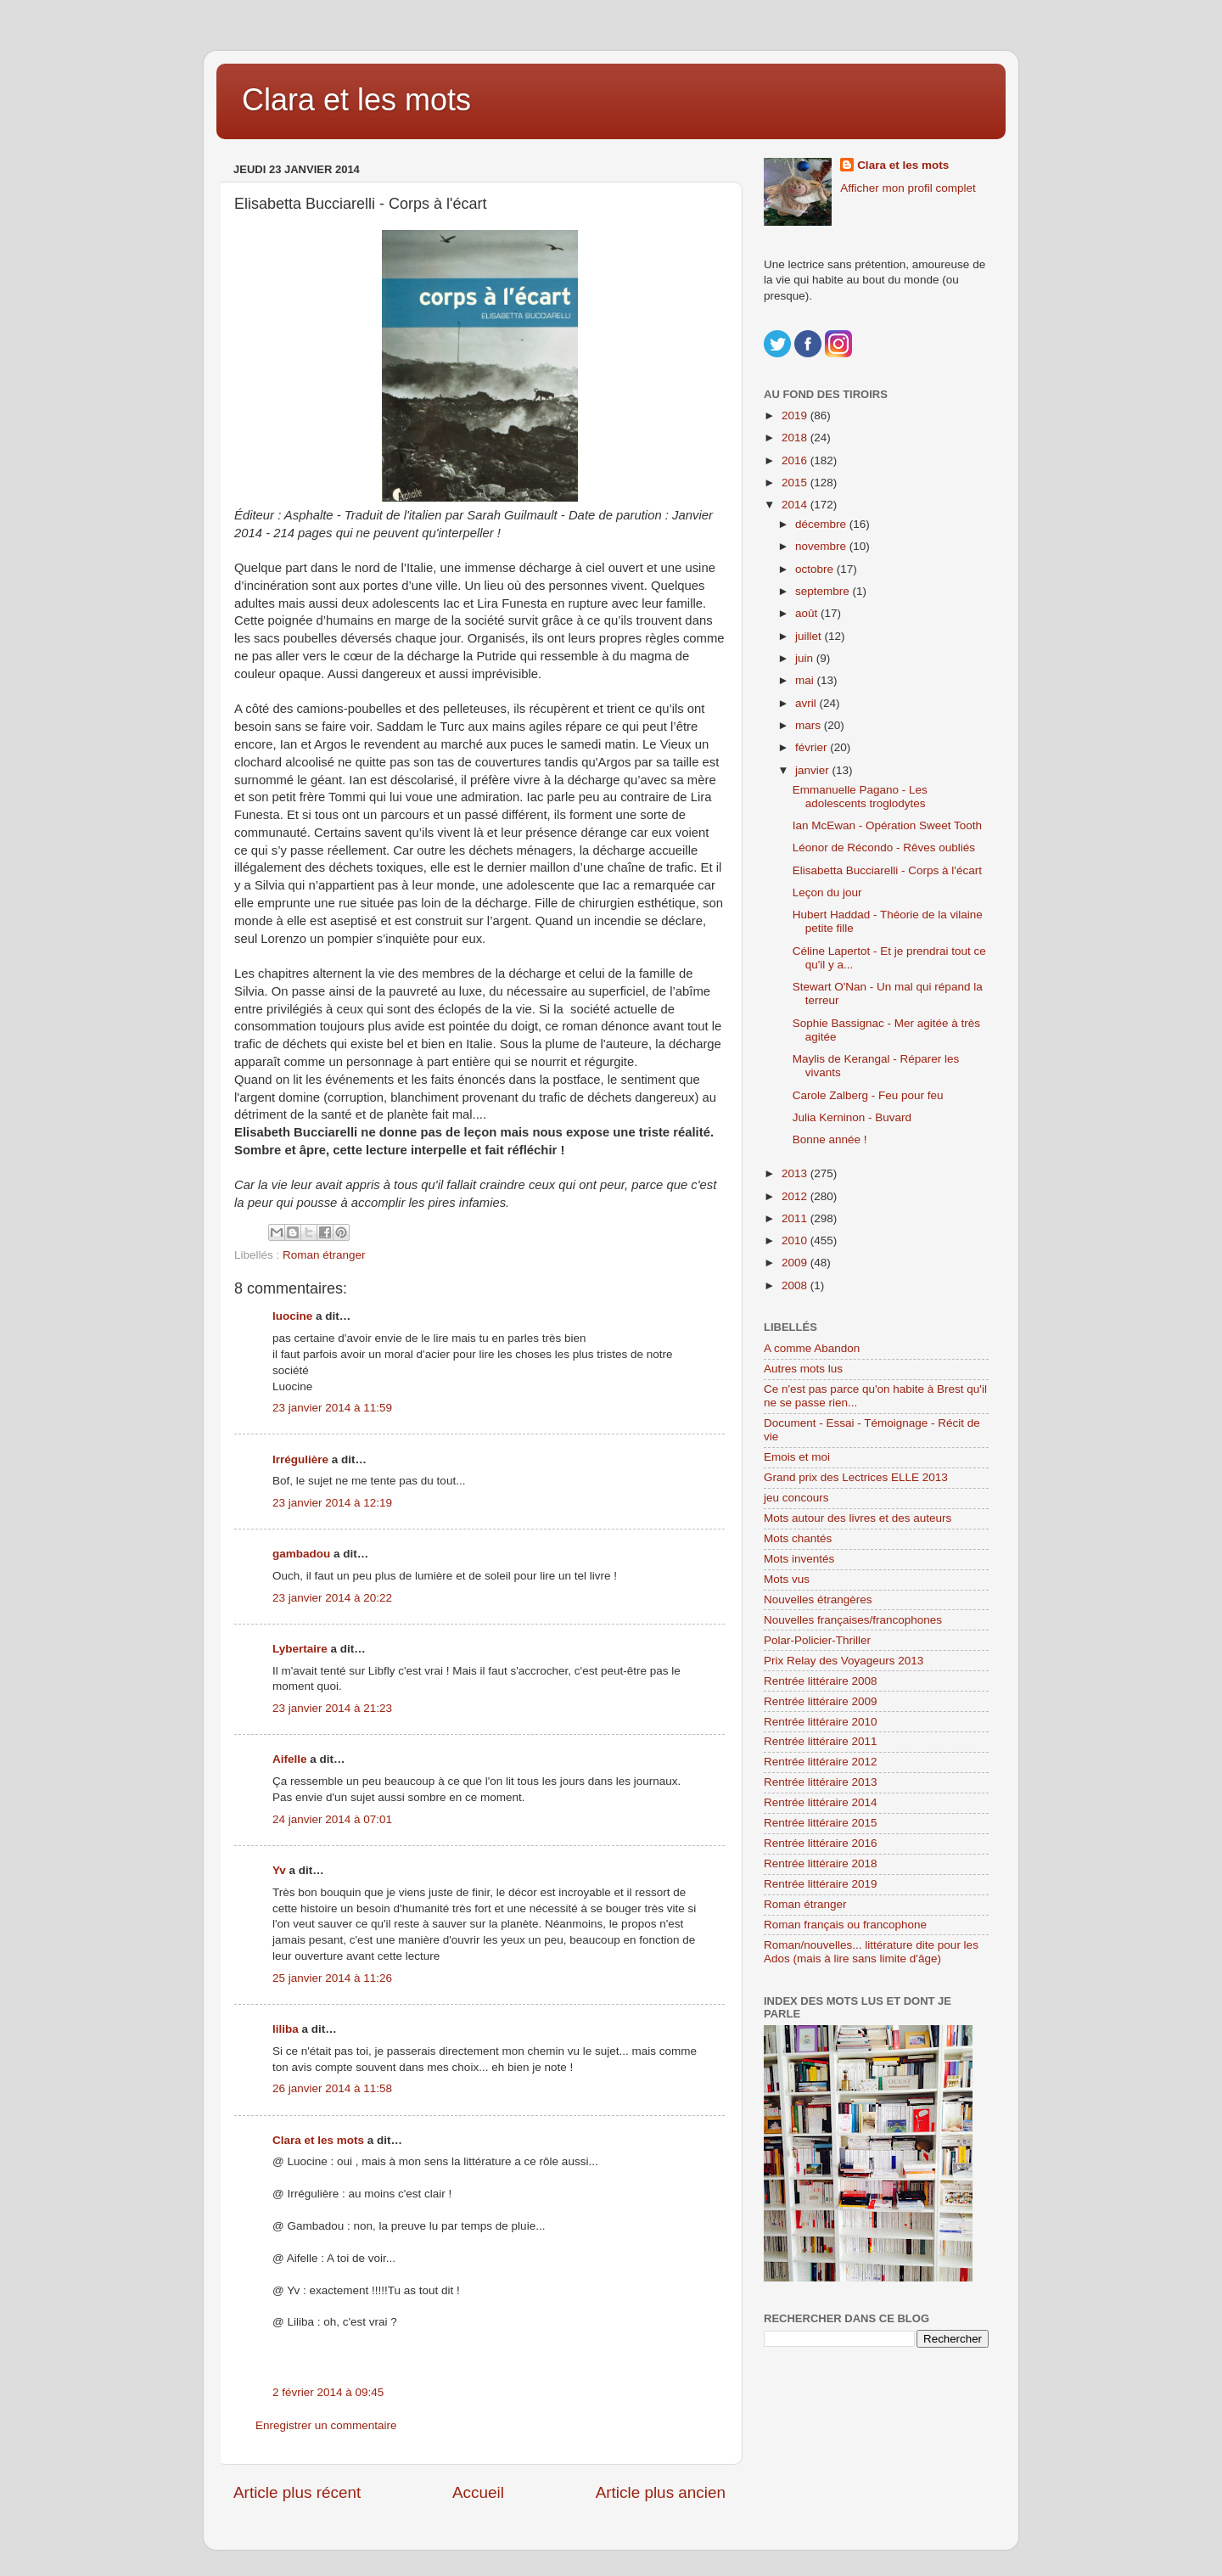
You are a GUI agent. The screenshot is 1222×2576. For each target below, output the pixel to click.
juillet (810, 636)
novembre (822, 546)
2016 (796, 460)
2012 (796, 1196)
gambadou (301, 1553)
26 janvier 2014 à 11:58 (332, 2088)
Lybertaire (300, 1648)
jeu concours (796, 1497)
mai (806, 680)
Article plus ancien (661, 2492)
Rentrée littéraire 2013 (820, 1782)
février (812, 747)
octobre (816, 569)
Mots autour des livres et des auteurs (857, 1518)
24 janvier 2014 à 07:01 (332, 1819)
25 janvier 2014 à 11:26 (332, 1978)
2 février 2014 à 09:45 (328, 2392)
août (808, 613)
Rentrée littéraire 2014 (820, 1802)
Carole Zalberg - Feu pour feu (868, 1095)
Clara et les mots (356, 99)
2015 (796, 482)
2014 (796, 504)
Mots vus (787, 1579)
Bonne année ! (830, 1139)
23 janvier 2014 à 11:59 (332, 1407)
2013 (796, 1173)
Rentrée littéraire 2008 (820, 1681)
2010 (796, 1240)
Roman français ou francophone (845, 1924)
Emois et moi (797, 1457)
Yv (279, 1870)
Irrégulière (300, 1459)
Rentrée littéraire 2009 (820, 1701)
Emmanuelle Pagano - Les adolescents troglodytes (860, 796)
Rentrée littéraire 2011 (820, 1741)
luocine (292, 1316)
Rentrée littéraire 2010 (820, 1721)
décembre (822, 524)
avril (807, 703)
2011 (796, 1218)
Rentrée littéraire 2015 (820, 1822)
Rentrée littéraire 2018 (820, 1863)
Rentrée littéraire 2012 (820, 1761)
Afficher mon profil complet (908, 188)
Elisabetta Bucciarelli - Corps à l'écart (887, 870)
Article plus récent (297, 2492)
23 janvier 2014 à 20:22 (332, 1597)
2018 (796, 437)
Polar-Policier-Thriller (817, 1640)
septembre (824, 591)
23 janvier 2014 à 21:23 (332, 1708)
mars (809, 725)
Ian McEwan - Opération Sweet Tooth (887, 825)
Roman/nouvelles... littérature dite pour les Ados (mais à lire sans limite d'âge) (871, 1952)
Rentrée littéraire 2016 (820, 1843)
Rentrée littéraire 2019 (820, 1883)
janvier (813, 770)
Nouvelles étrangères (818, 1599)
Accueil (478, 2492)
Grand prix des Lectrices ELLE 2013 (856, 1477)
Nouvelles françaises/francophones (853, 1620)
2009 (796, 1262)
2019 (796, 415)
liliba (285, 2029)
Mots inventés (799, 1558)
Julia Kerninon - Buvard (852, 1117)
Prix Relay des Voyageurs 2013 (843, 1660)
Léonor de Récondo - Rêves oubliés (884, 847)
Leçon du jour (827, 892)
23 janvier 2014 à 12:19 (332, 1502)
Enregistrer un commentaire (326, 2425)
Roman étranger (324, 1255)
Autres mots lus (803, 1368)
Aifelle (289, 1759)
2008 (796, 1285)
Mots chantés (798, 1538)
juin (805, 658)
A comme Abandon (812, 1348)
